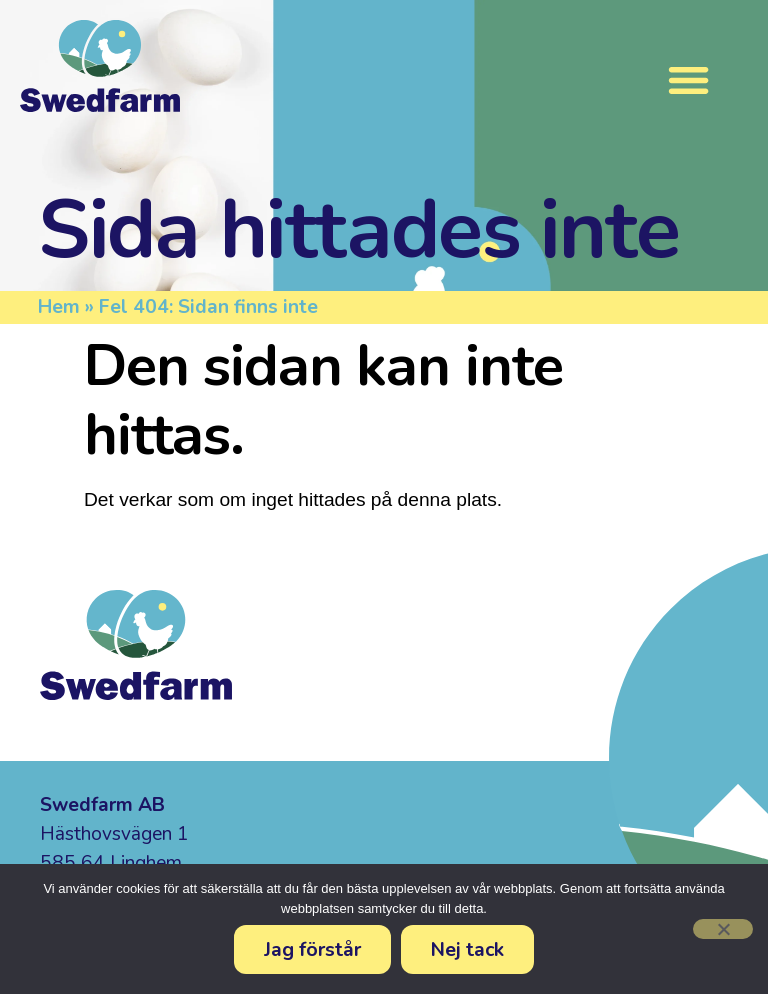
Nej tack (467, 949)
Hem (59, 307)
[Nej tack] (723, 929)
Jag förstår (312, 949)
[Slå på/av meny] (688, 79)
